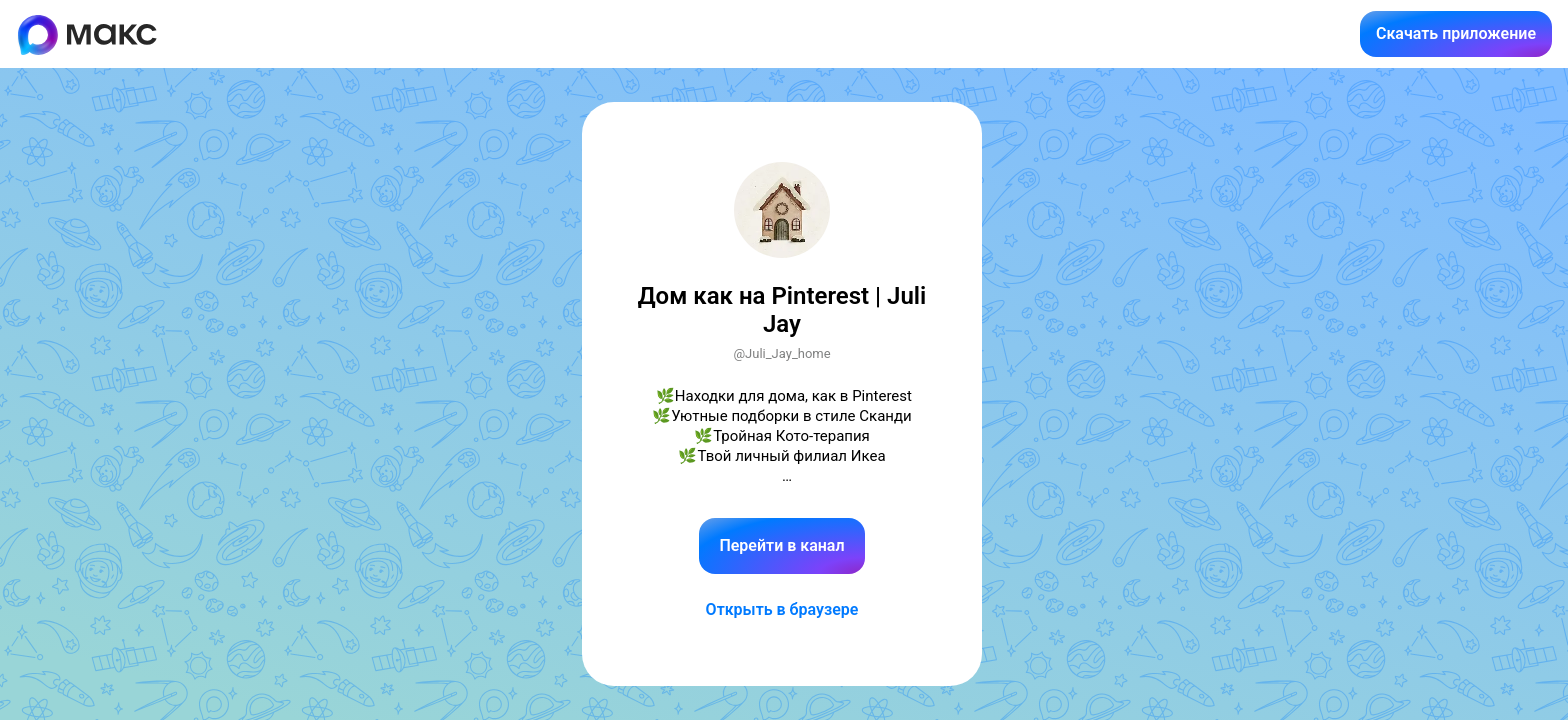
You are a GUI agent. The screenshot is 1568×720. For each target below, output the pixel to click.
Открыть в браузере (782, 609)
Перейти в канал (781, 545)
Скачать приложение (1456, 33)
